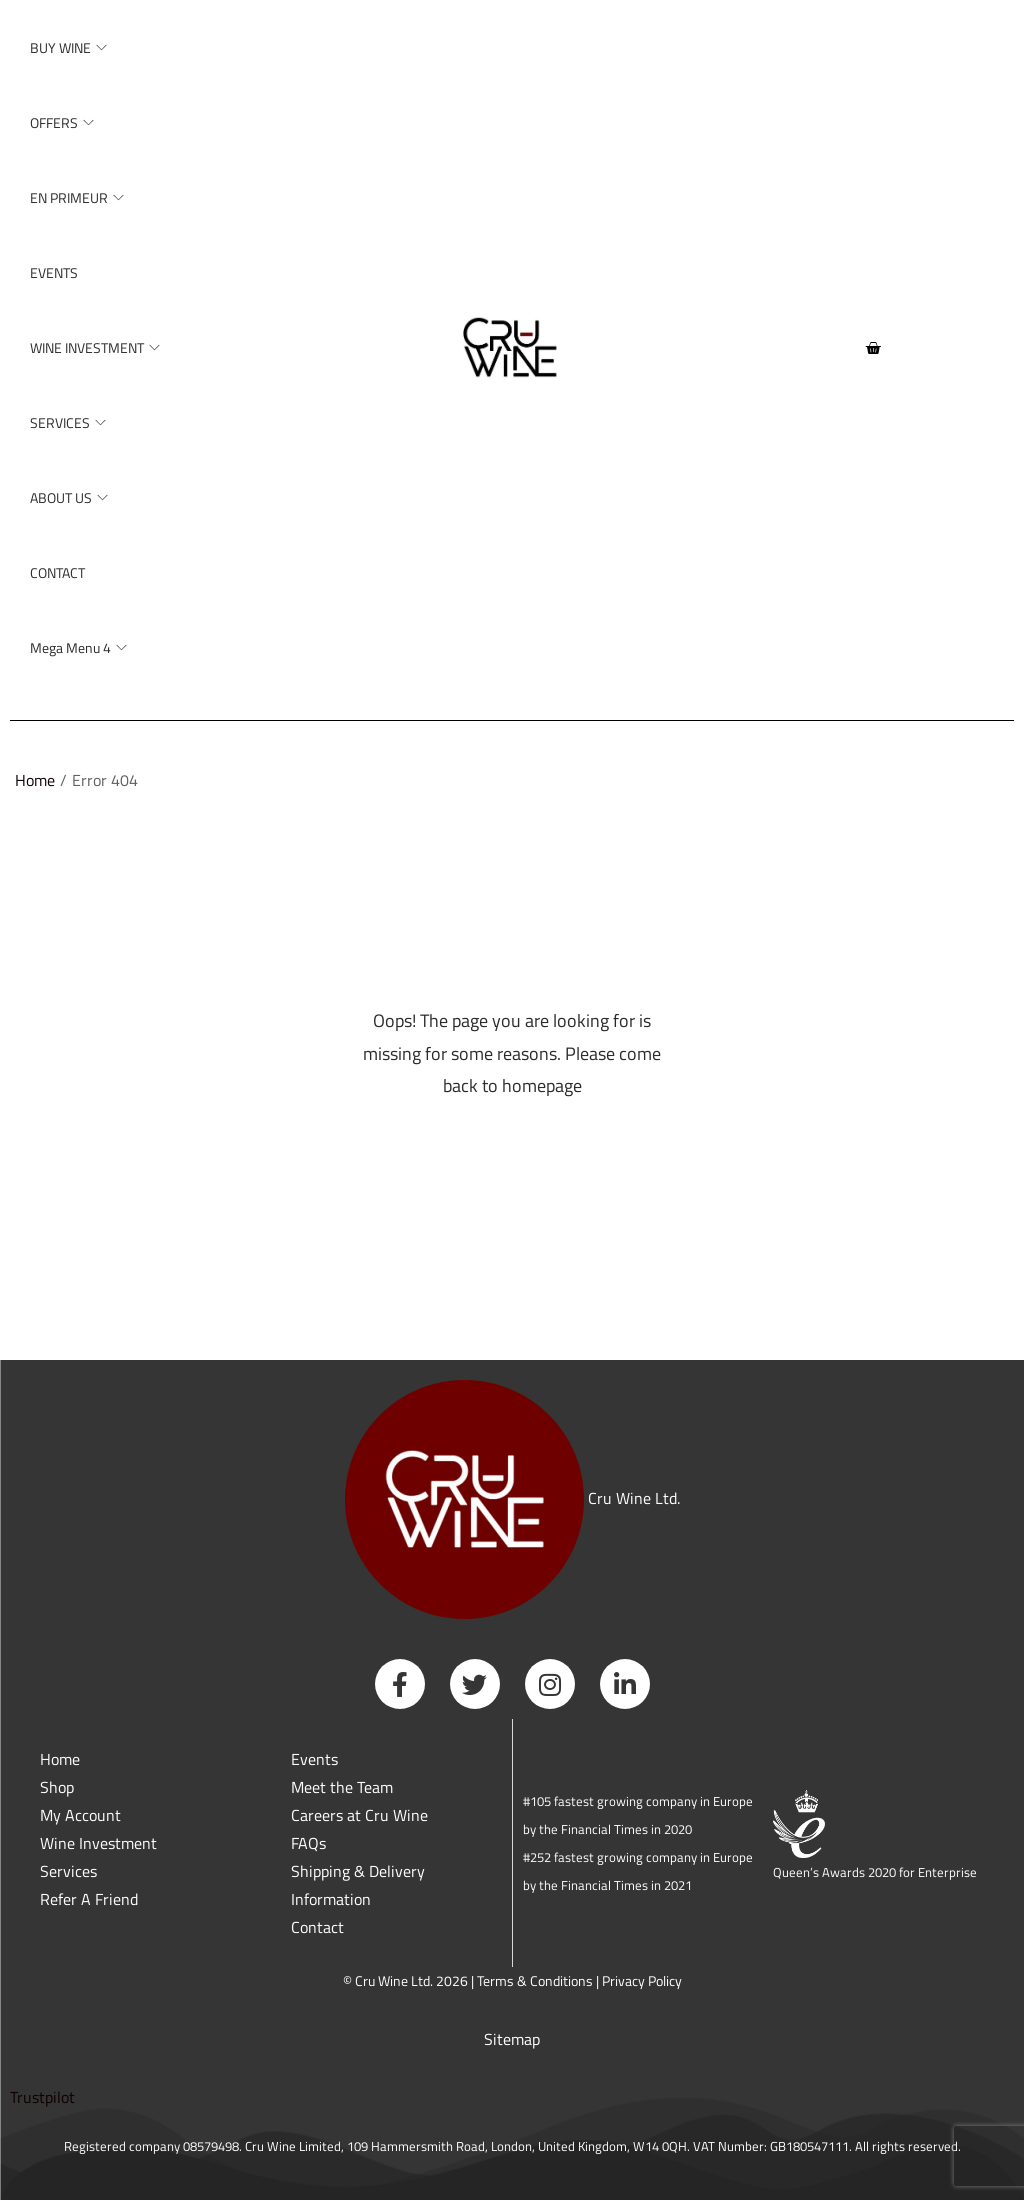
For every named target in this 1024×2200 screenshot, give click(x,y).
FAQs (308, 1843)
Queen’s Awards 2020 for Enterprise (875, 1872)
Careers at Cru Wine (359, 1815)
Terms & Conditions (535, 1980)
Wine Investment (98, 1843)
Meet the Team (342, 1787)
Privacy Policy (642, 1980)
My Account (80, 1815)
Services (68, 1871)
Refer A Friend (89, 1899)
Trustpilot (42, 2097)
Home (35, 780)
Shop (57, 1787)
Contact (317, 1927)
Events (314, 1759)
